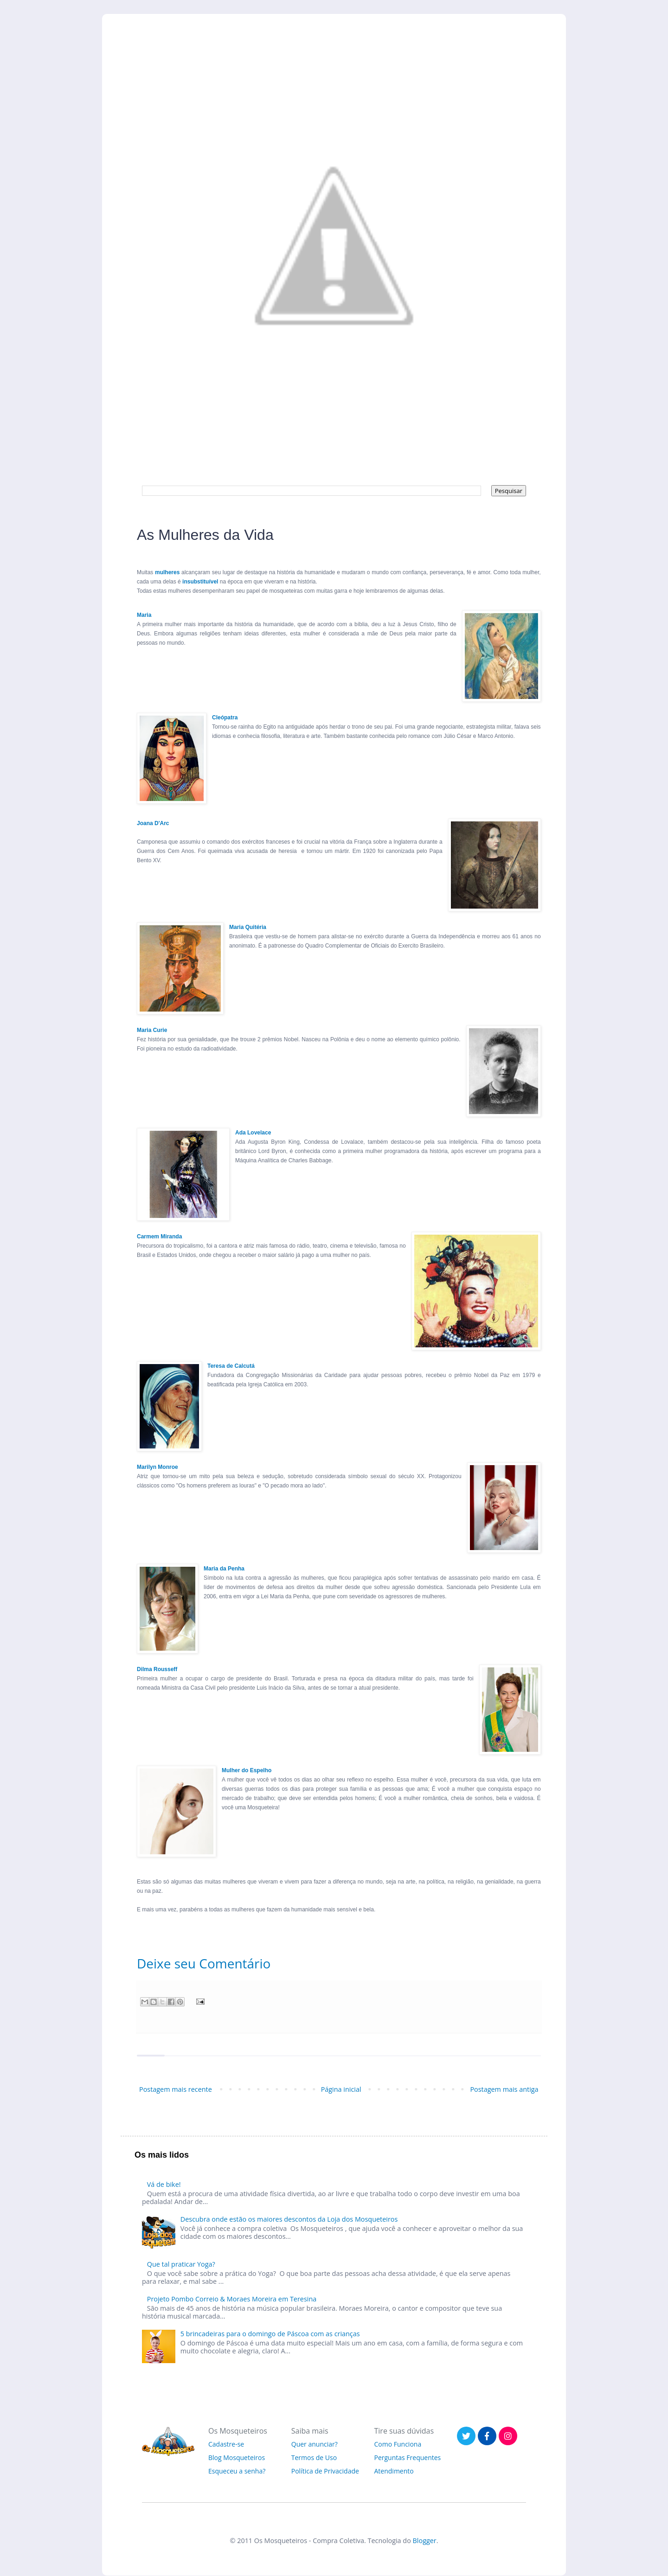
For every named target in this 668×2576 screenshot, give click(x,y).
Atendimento (394, 2471)
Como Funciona (398, 2444)
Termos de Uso (314, 2457)
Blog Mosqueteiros (236, 2457)
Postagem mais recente (175, 2089)
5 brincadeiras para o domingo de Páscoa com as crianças (270, 2333)
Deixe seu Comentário (203, 1963)
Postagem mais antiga (504, 2089)
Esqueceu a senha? (236, 2471)
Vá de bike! (164, 2184)
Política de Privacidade (325, 2471)
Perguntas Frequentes (407, 2457)
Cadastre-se (226, 2444)
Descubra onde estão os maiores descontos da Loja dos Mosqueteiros (289, 2219)
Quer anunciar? (314, 2444)
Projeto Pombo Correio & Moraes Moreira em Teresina (231, 2298)
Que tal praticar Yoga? (181, 2264)
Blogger (425, 2540)
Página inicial (341, 2089)
